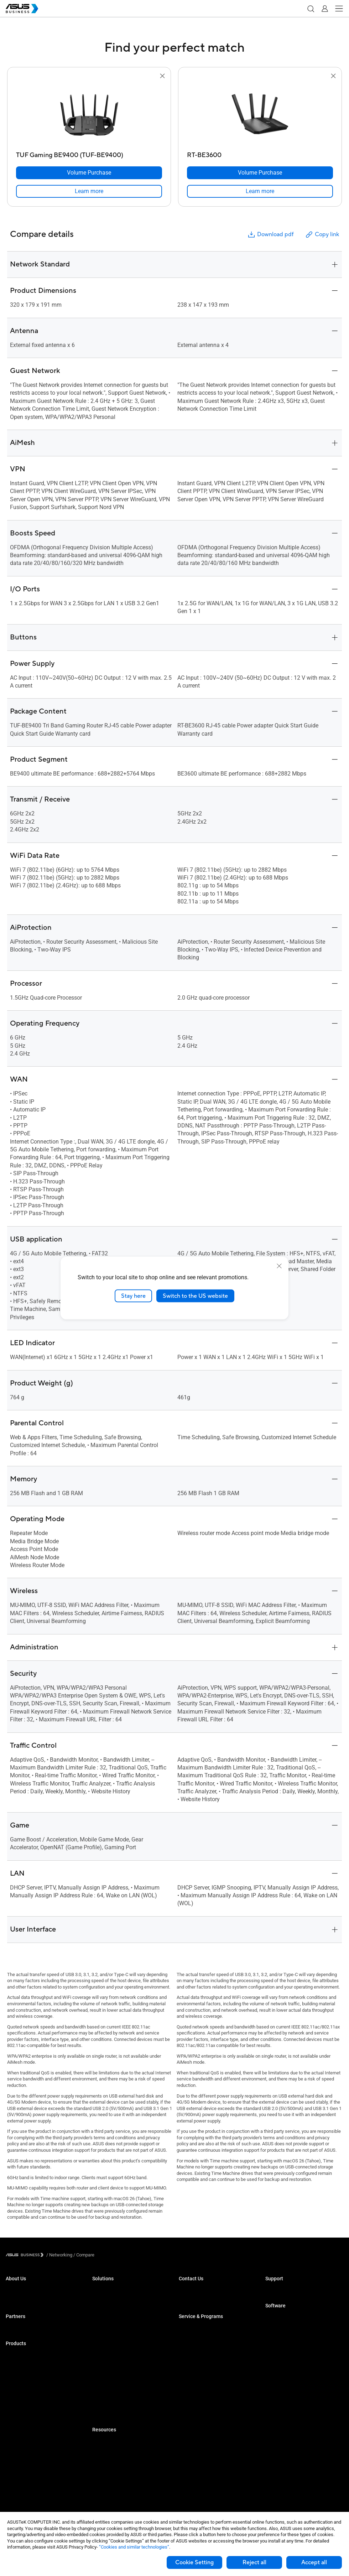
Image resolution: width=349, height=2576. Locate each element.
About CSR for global (26, 2301)
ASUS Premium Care (199, 2328)
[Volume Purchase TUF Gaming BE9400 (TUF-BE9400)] (89, 172)
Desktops (15, 2366)
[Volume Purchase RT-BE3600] (260, 172)
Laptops (14, 2355)
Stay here (133, 1295)
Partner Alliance (21, 2328)
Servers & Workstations (29, 2408)
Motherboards (20, 2419)
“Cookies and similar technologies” (134, 2547)
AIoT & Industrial (22, 2440)
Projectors (16, 2398)
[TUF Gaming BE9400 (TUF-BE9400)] (89, 153)
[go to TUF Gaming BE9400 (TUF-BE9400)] (89, 114)
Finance (100, 2382)
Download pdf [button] (270, 234)
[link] (89, 191)
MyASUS (274, 2317)
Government (104, 2393)
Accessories (18, 2494)
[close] (279, 1266)
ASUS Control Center (285, 2328)
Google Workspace (111, 2414)
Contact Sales (193, 2301)
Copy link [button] (322, 234)
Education (102, 2312)
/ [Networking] (59, 2255)
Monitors (15, 2387)
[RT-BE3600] (260, 153)
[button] (310, 8)
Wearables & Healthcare (30, 2473)
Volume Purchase (196, 2290)
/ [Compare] (83, 2255)
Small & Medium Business (118, 2290)
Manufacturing (107, 2344)
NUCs (11, 2376)
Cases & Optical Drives (29, 2462)
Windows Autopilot (284, 2349)
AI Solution (103, 2403)
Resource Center (109, 2441)
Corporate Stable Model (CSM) (209, 2339)
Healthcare (103, 2333)
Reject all (254, 2562)
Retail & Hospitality (111, 2322)
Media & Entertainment (115, 2371)
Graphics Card (20, 2430)
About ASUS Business (28, 2290)
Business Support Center (290, 2290)
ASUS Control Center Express (294, 2339)
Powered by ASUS (197, 2349)
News (98, 2473)
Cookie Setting (194, 2562)
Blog (96, 2463)
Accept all (314, 2562)
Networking (17, 2451)
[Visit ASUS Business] (26, 2255)
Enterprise (102, 2301)
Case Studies (105, 2452)
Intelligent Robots (23, 2483)
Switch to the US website (195, 1295)
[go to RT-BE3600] (260, 114)
